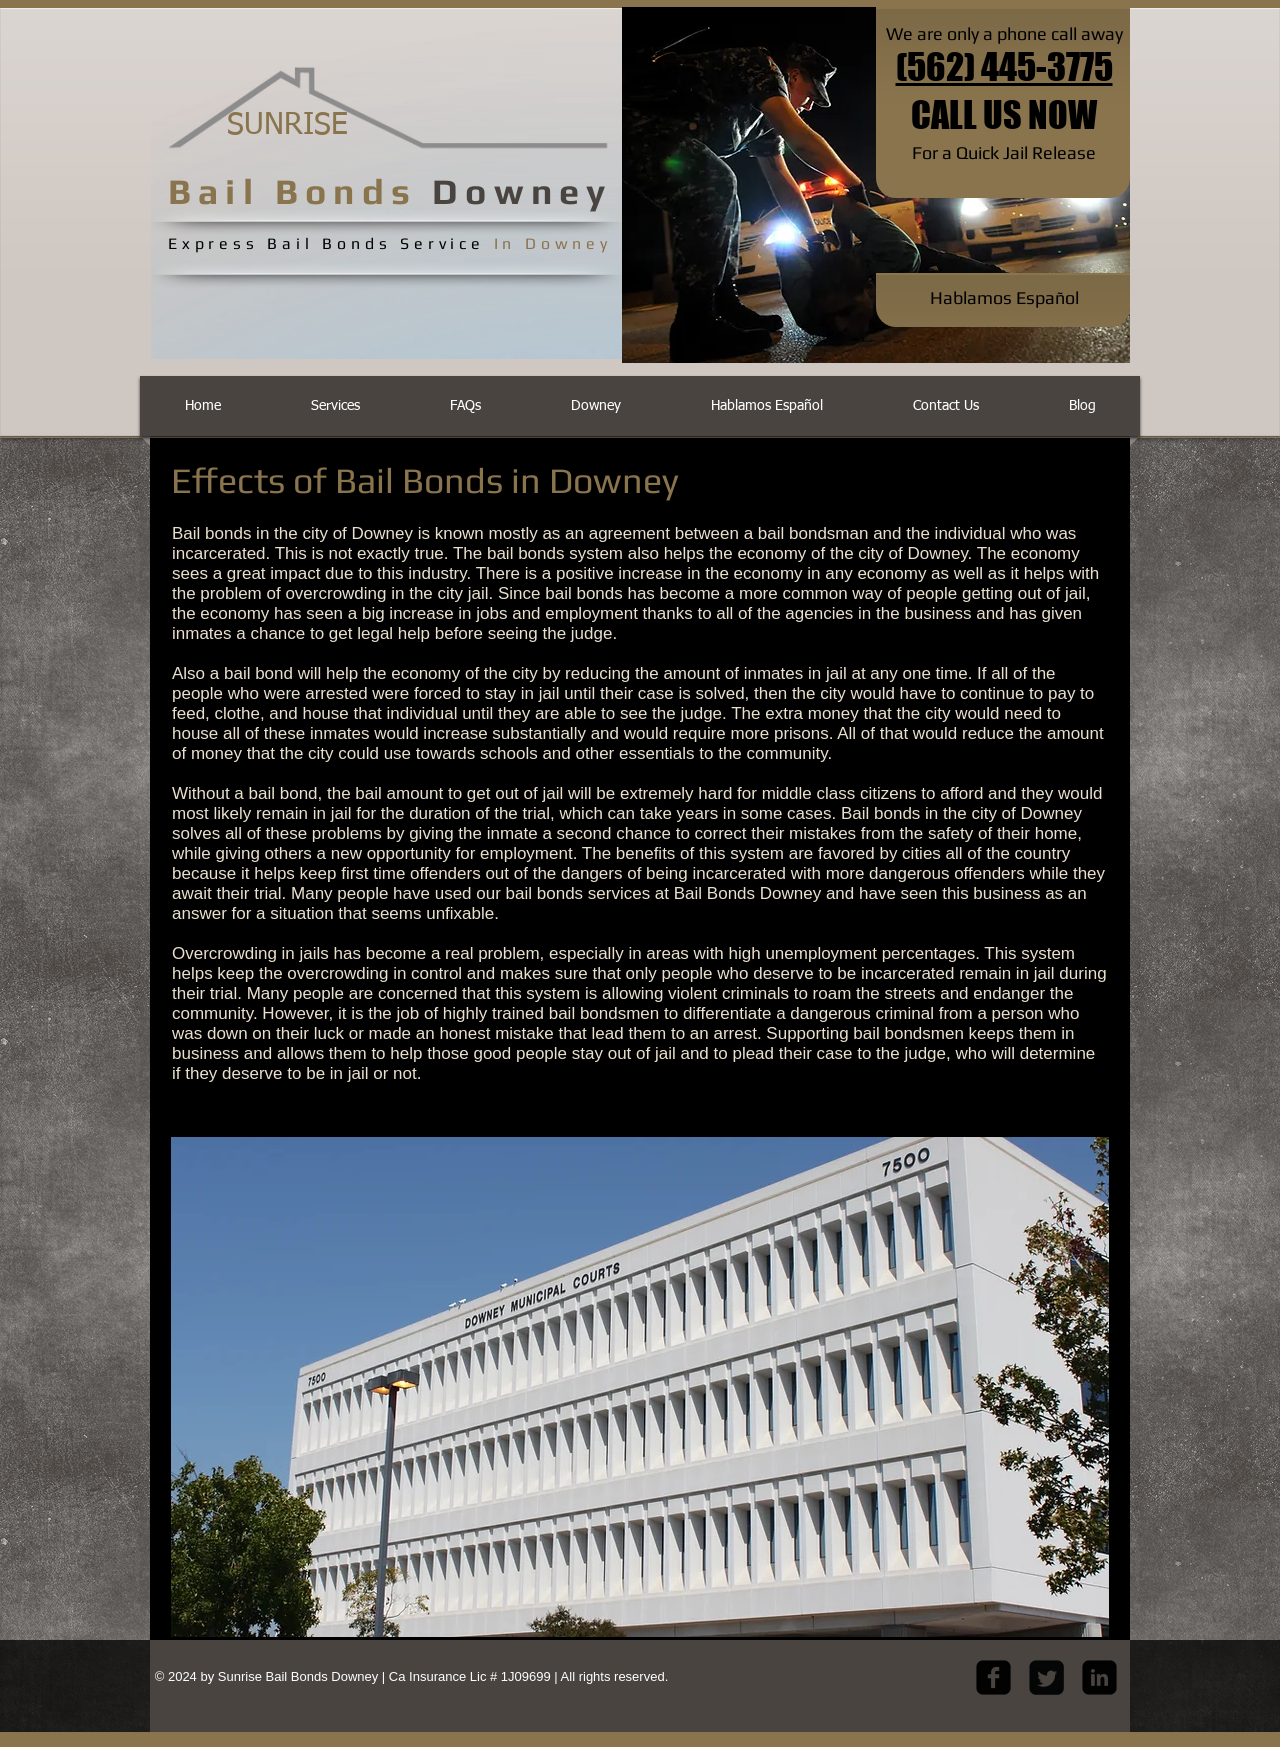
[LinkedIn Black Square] (1099, 1677)
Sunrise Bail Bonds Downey (300, 1676)
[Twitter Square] (1046, 1677)
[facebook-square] (993, 1677)
